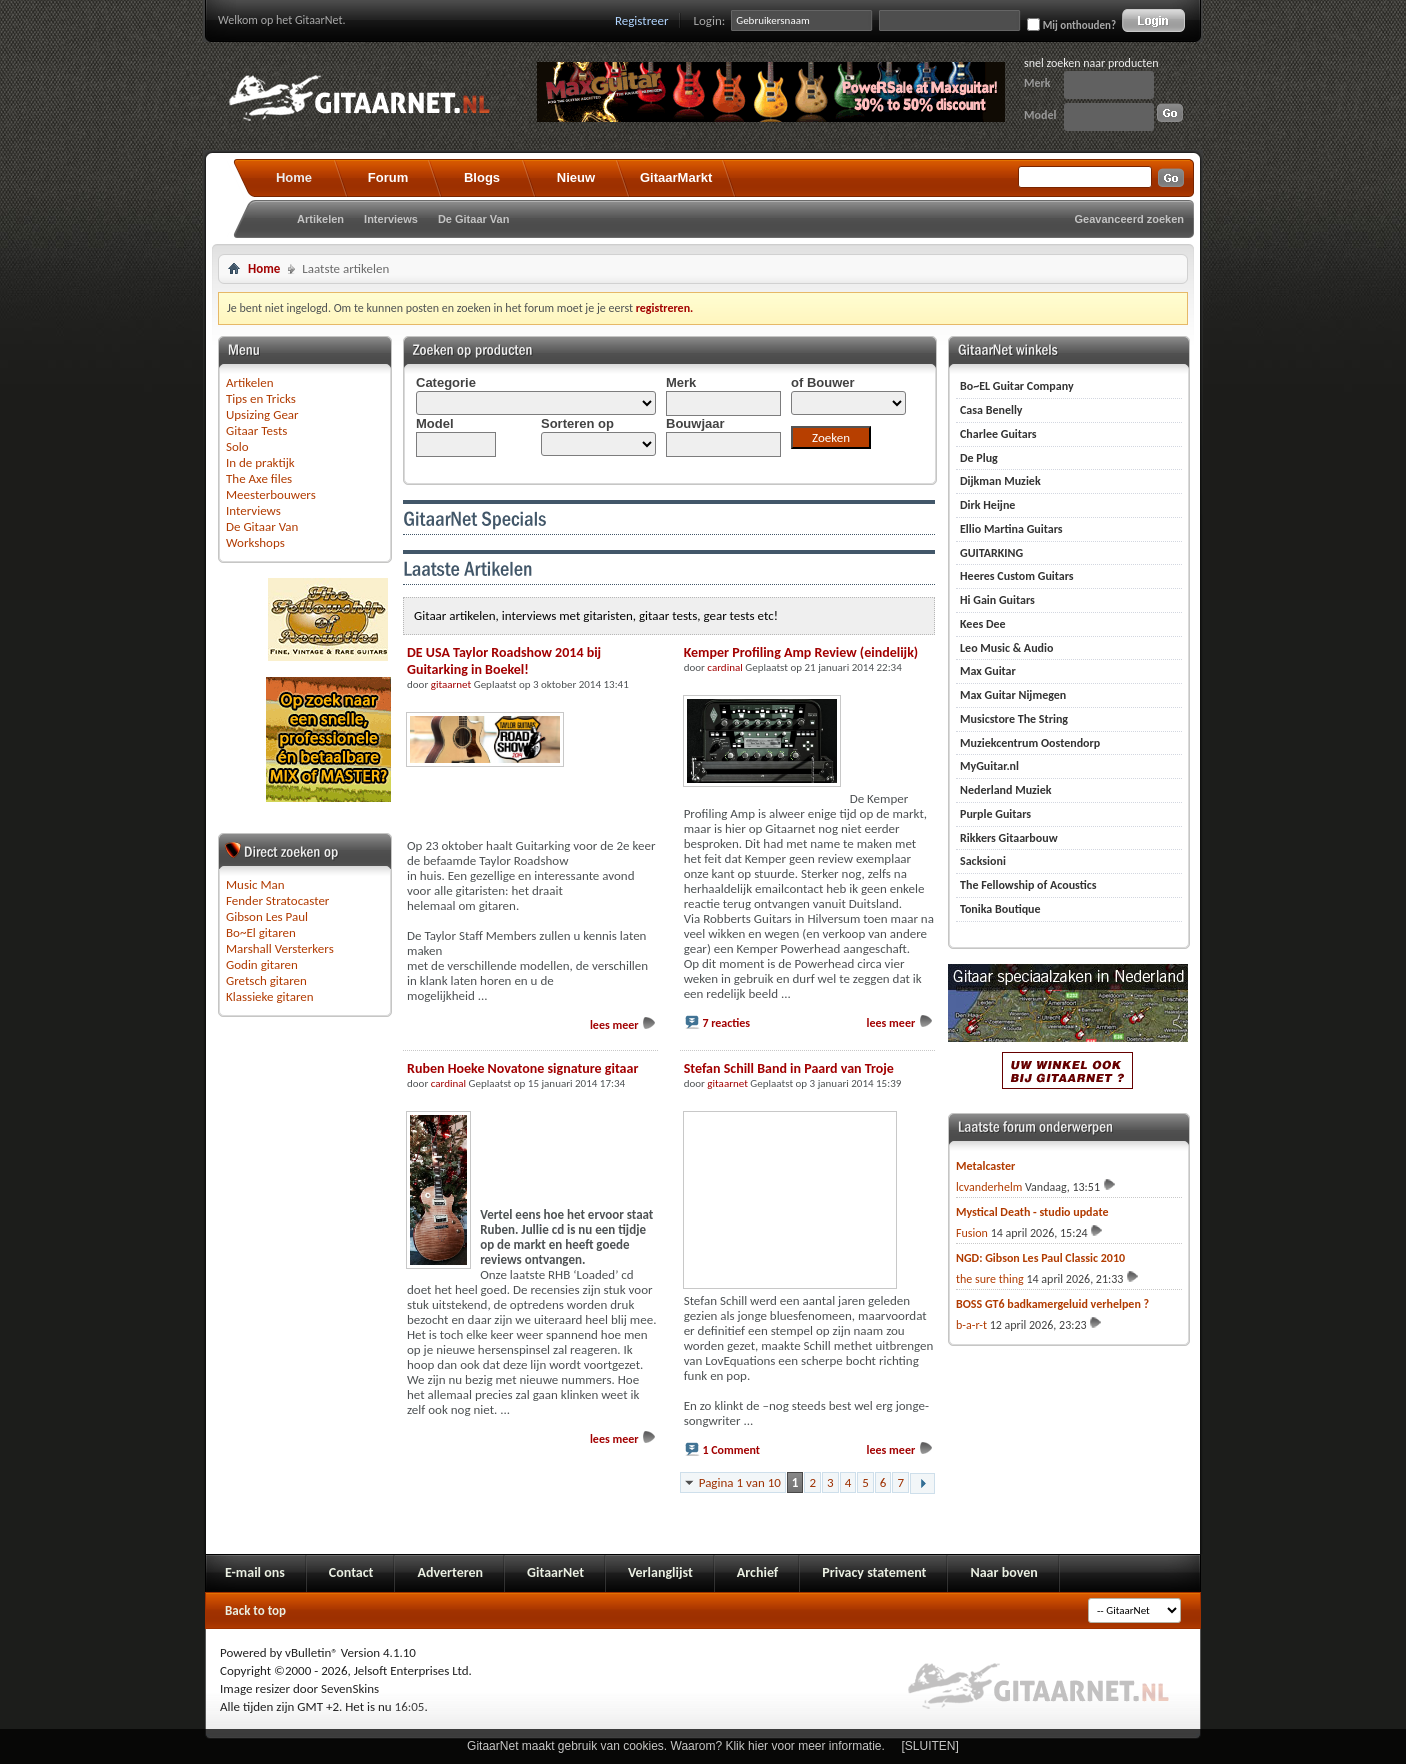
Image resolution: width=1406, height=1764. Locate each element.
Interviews (391, 219)
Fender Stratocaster (277, 900)
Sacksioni (983, 861)
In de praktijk (260, 462)
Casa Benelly (991, 410)
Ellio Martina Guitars (1011, 529)
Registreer (642, 20)
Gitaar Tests (256, 430)
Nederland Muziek (1006, 790)
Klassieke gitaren (270, 996)
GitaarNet (555, 1572)
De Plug (979, 458)
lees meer (623, 1025)
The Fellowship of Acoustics (1028, 885)
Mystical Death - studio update (1032, 1212)
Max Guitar (988, 671)
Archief (757, 1572)
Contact (351, 1572)
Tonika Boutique (1000, 909)
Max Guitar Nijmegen (1013, 695)
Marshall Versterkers (280, 948)
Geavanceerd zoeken (1129, 219)
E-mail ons (255, 1572)
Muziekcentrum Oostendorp (1030, 743)
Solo (237, 446)
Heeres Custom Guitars (1017, 576)
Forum (388, 177)
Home (294, 177)
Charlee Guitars (998, 434)
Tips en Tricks (261, 398)
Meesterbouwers (271, 494)
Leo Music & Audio (1006, 648)
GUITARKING (991, 553)
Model (1040, 115)
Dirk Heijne (987, 505)
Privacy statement (874, 1572)
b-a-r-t (971, 1325)
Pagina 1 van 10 (740, 1482)
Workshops (255, 542)
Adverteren (450, 1572)
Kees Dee (983, 624)
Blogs (482, 177)
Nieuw (576, 177)
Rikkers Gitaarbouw (1009, 838)
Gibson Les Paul (267, 916)
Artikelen (320, 219)
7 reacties (726, 1023)
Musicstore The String (1014, 719)
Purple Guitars (995, 814)
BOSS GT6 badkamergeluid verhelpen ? (1052, 1304)
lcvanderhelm (989, 1187)
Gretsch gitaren (266, 980)
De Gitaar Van (474, 219)
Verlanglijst (660, 1572)
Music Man (255, 884)
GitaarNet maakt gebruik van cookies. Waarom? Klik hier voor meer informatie (674, 1746)
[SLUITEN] (930, 1746)
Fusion (972, 1233)
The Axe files (259, 478)
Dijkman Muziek (1000, 481)
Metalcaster (985, 1166)
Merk (1037, 83)
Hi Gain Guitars (997, 600)
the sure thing (990, 1279)
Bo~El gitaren (261, 932)
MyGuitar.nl (989, 766)
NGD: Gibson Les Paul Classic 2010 (1040, 1258)
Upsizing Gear (262, 414)
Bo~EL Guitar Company (1017, 386)
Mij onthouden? (1071, 25)
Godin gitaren (262, 964)
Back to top (255, 1610)
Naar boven (1003, 1572)
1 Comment (731, 1450)
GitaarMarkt (676, 177)
